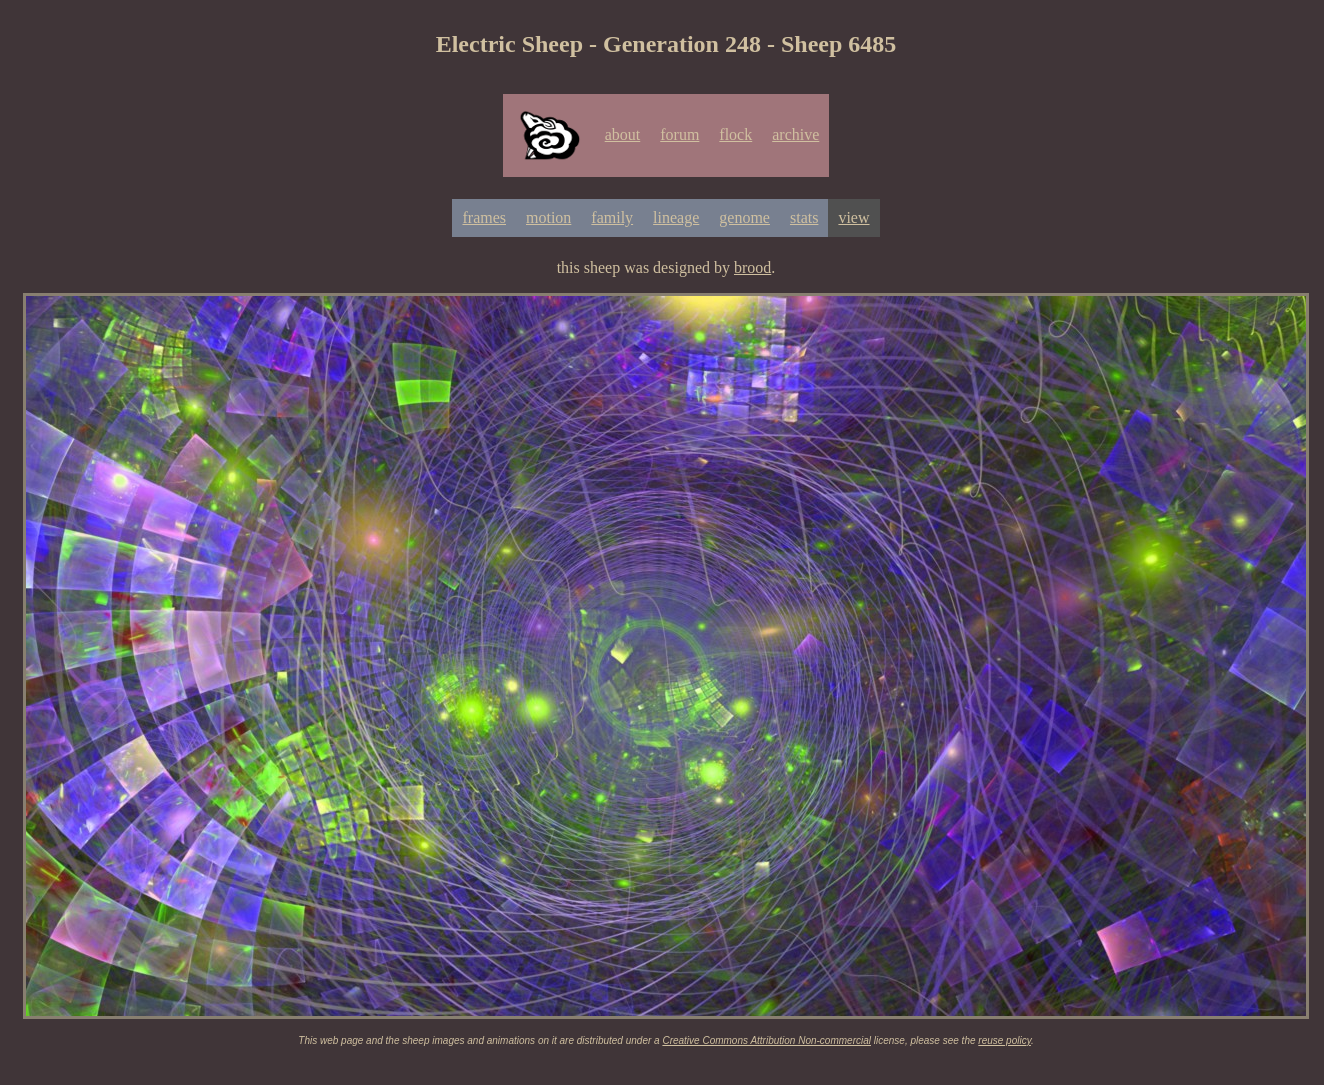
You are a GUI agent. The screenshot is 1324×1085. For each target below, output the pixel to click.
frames (484, 217)
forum (679, 134)
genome (744, 217)
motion (548, 217)
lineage (676, 217)
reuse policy (1004, 1040)
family (612, 217)
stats (804, 217)
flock (735, 134)
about (623, 134)
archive (795, 134)
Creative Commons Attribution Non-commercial (766, 1040)
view (853, 217)
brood (752, 267)
